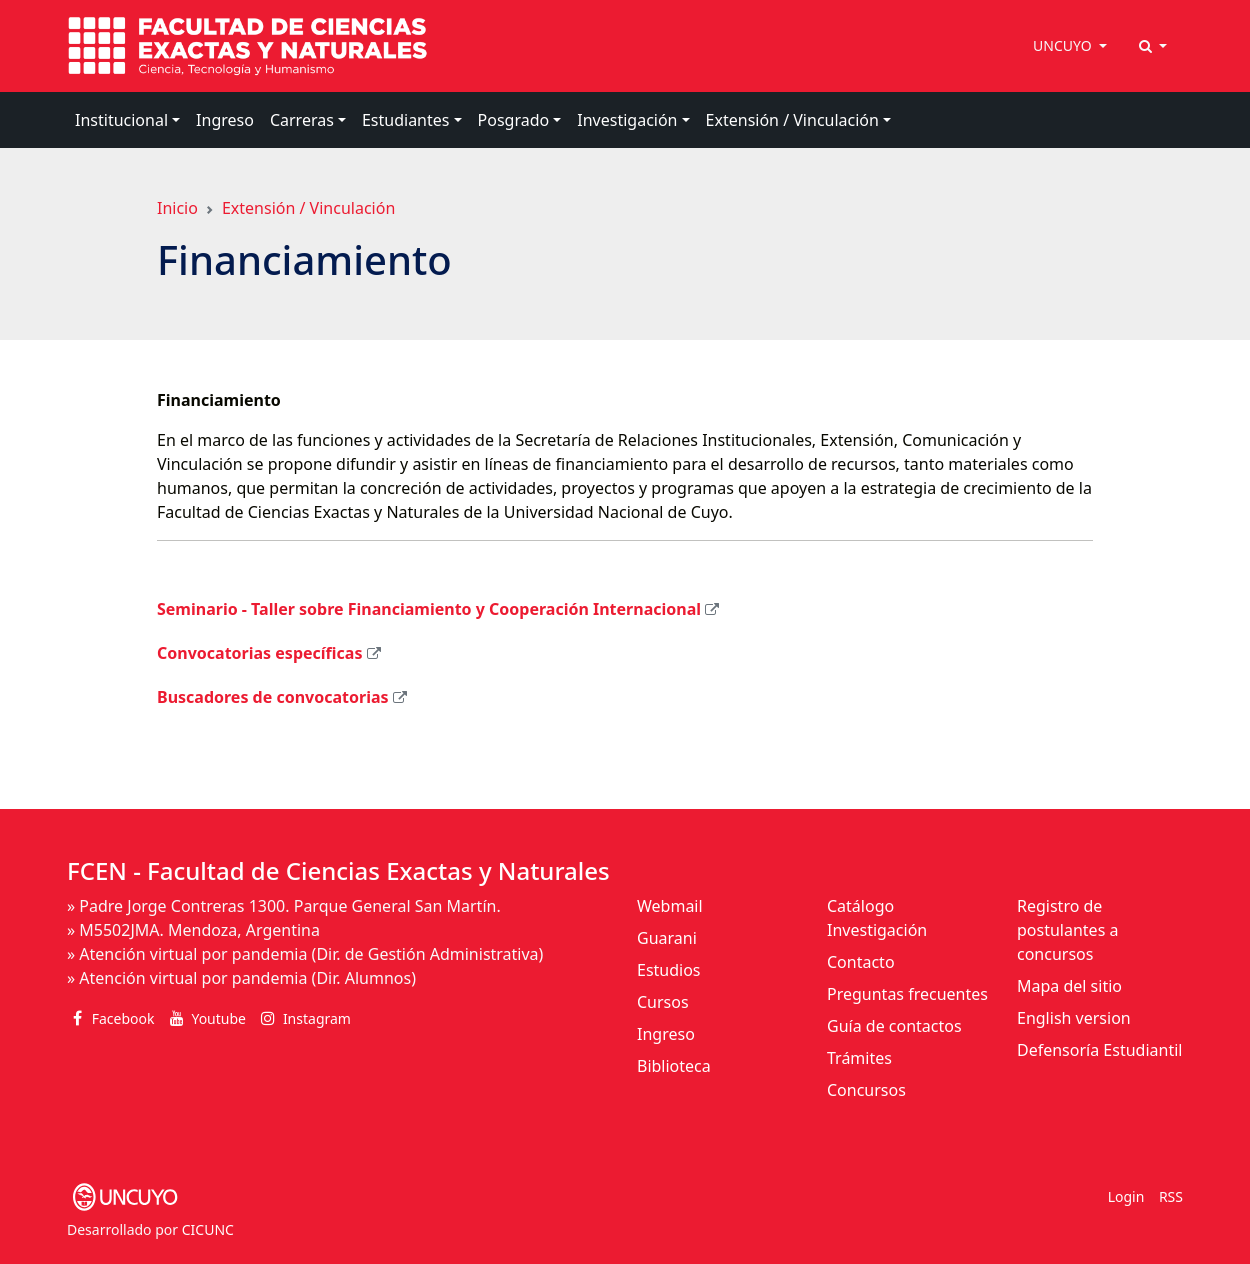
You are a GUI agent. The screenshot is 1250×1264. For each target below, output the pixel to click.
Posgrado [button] (514, 120)
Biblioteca (674, 1066)
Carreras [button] (302, 120)
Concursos (866, 1090)
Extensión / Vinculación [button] (792, 120)
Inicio (177, 208)
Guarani (667, 938)
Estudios (669, 970)
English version (1074, 1018)
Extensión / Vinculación (308, 208)
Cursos (663, 1002)
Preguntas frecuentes (907, 994)
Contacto (861, 962)
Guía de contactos (894, 1026)
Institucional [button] (121, 120)
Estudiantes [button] (406, 120)
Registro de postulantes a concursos (1067, 930)
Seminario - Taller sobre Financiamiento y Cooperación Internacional (429, 609)
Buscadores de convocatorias (273, 697)
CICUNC (208, 1229)
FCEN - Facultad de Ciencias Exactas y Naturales (338, 870)
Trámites (859, 1058)
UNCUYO (1064, 45)
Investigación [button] (627, 120)
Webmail (670, 906)
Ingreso (225, 120)
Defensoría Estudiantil (1099, 1050)
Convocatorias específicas (259, 653)
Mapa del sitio (1069, 986)
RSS (1171, 1196)
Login (1126, 1196)
